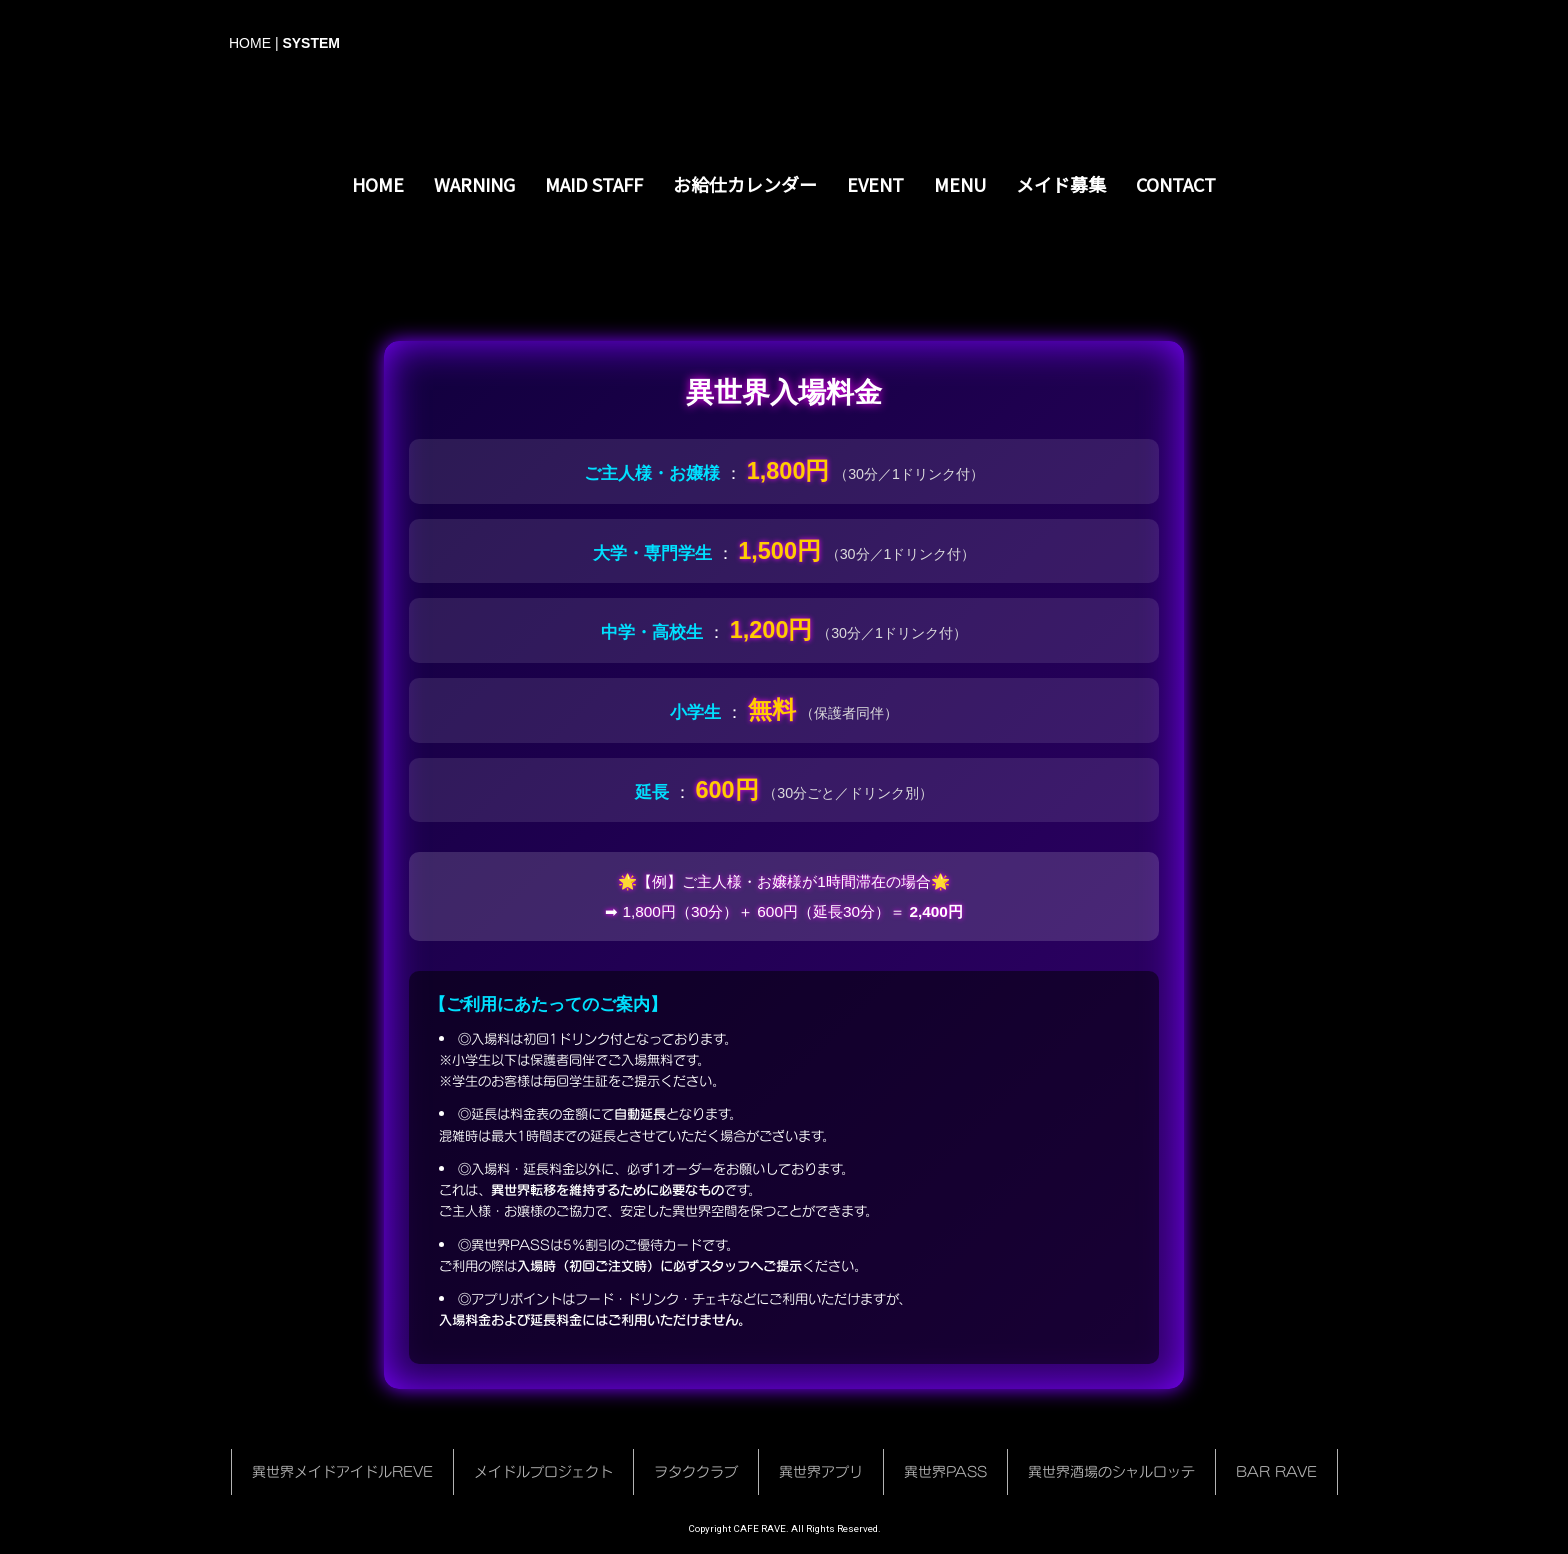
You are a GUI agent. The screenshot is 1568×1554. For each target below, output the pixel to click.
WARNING (474, 184)
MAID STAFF (594, 184)
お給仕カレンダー (745, 184)
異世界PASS (945, 1471)
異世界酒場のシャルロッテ (1111, 1471)
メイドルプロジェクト (543, 1471)
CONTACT (1176, 184)
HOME (250, 43)
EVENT (875, 184)
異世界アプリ (821, 1471)
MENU (960, 184)
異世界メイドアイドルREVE (342, 1471)
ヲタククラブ (696, 1471)
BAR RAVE (1276, 1471)
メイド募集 (1061, 184)
